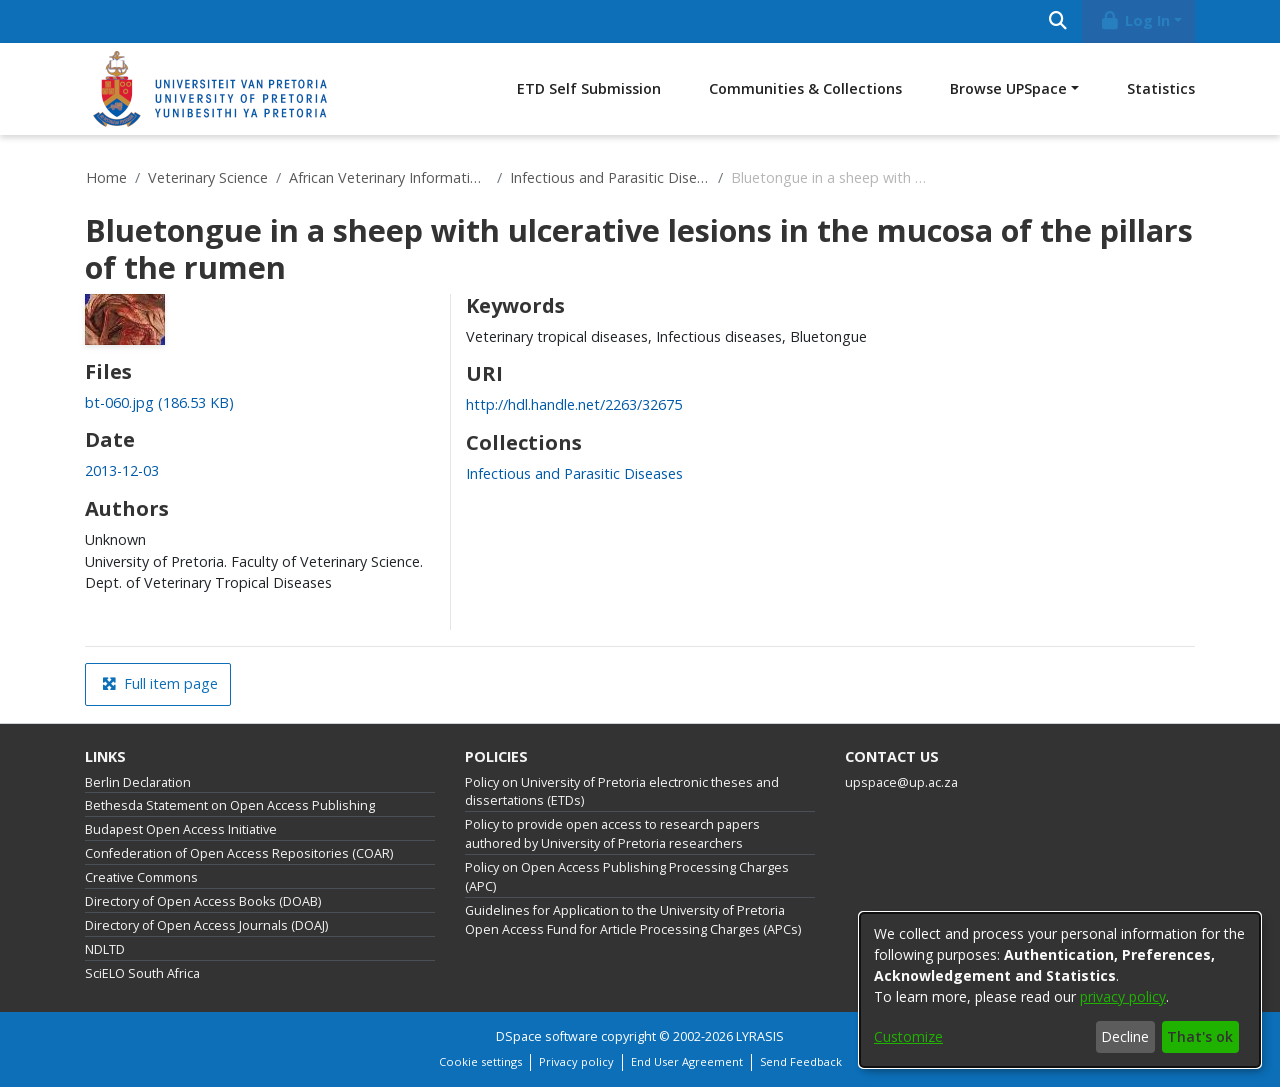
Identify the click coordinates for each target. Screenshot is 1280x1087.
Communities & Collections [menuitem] (805, 88)
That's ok (1200, 1036)
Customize (908, 1036)
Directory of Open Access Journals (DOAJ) (206, 925)
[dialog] (1060, 990)
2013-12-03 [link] (122, 470)
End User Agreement (687, 1061)
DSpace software (547, 1036)
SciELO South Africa (142, 973)
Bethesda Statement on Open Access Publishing (230, 805)
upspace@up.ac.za (901, 782)
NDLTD (105, 949)
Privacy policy (576, 1061)
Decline (1125, 1036)
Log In (1135, 20)
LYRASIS (760, 1036)
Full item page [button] (160, 683)
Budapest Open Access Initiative (181, 829)
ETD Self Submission (589, 88)
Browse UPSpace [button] (1008, 88)
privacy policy (1123, 996)
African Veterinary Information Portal (389, 177)
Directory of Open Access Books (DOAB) (203, 901)
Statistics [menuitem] (1161, 88)
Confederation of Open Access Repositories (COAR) (239, 853)
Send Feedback (801, 1061)
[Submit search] (1057, 21)
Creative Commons (141, 877)
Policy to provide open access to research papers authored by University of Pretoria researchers (612, 834)
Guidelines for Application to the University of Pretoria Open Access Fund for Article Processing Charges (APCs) (633, 920)
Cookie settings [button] (480, 1061)
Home (106, 177)
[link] (159, 402)
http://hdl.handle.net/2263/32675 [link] (574, 404)
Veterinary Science (208, 177)
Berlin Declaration (138, 782)
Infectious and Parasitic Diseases (610, 177)
